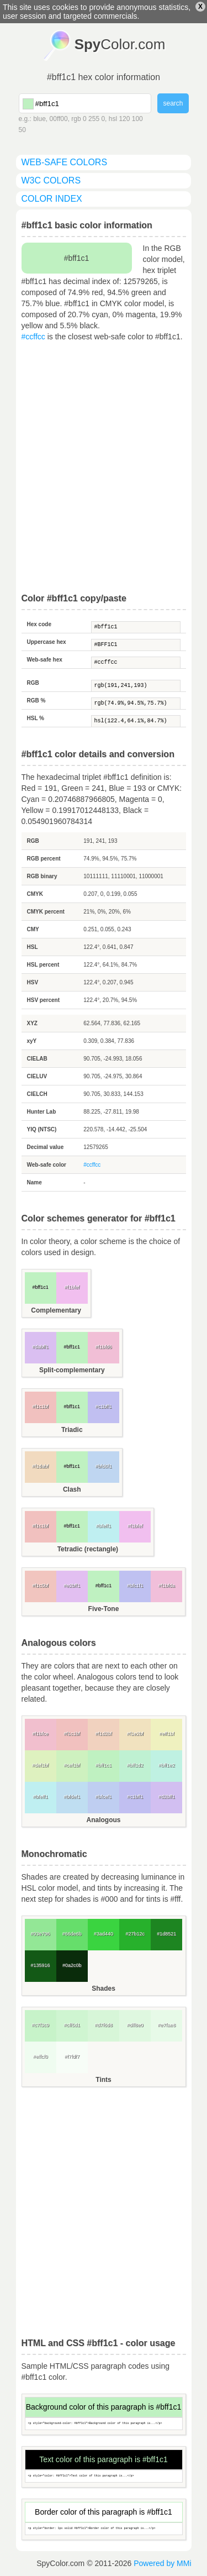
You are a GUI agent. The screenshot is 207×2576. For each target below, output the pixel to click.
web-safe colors (65, 162)
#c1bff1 (103, 1406)
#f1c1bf (40, 1406)
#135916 (40, 1965)
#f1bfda (166, 1585)
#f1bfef (72, 1287)
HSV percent (43, 1000)
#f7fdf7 (72, 2056)
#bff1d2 (135, 1765)
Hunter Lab (41, 1112)
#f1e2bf (135, 1733)
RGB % (36, 700)
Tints (103, 2080)
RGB (33, 683)
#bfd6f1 (103, 1466)
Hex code (39, 624)
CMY (33, 929)
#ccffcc (33, 336)
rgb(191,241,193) (136, 686)
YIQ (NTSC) (42, 1129)
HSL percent (43, 965)
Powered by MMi (162, 2563)
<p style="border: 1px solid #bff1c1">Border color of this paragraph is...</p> (104, 2528)
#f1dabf (40, 1466)
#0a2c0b (72, 1965)
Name (34, 1182)
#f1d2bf (103, 1733)
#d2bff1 (166, 1796)
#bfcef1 (103, 1796)
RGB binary (42, 876)
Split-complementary (72, 1370)
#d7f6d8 (103, 2025)
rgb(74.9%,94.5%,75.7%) (136, 703)
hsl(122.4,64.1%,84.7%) (136, 721)
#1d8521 (166, 1934)
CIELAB (37, 1059)
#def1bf (40, 1765)
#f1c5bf (40, 1585)
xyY (32, 1041)
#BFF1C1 (136, 645)
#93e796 (40, 1934)
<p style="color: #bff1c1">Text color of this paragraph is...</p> (104, 2476)
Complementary (56, 1310)
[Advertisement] (103, 467)
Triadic (72, 1430)
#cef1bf (72, 1765)
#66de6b (72, 1934)
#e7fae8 (167, 2025)
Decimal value (45, 1147)
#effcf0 (40, 2056)
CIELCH (37, 1094)
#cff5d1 (72, 2025)
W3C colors (51, 180)
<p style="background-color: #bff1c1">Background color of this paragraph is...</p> (104, 2423)
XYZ (32, 1023)
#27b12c (135, 1934)
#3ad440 (103, 1934)
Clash (72, 1489)
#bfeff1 (103, 1526)
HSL (32, 947)
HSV (33, 982)
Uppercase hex (46, 642)
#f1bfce (40, 1733)
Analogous (104, 1820)
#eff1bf (166, 1733)
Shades (103, 1988)
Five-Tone (103, 1609)
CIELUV (37, 1076)
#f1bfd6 (103, 1347)
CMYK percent (46, 912)
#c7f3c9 (40, 2025)
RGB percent (44, 859)
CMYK (35, 894)
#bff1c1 (136, 627)
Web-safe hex (44, 660)
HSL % (36, 718)
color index (52, 198)
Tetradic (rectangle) (87, 1549)
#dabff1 (40, 1347)
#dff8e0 (135, 2025)
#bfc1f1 (135, 1585)
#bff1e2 (166, 1765)
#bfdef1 (71, 1796)
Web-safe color (47, 1165)
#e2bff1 (71, 1585)
